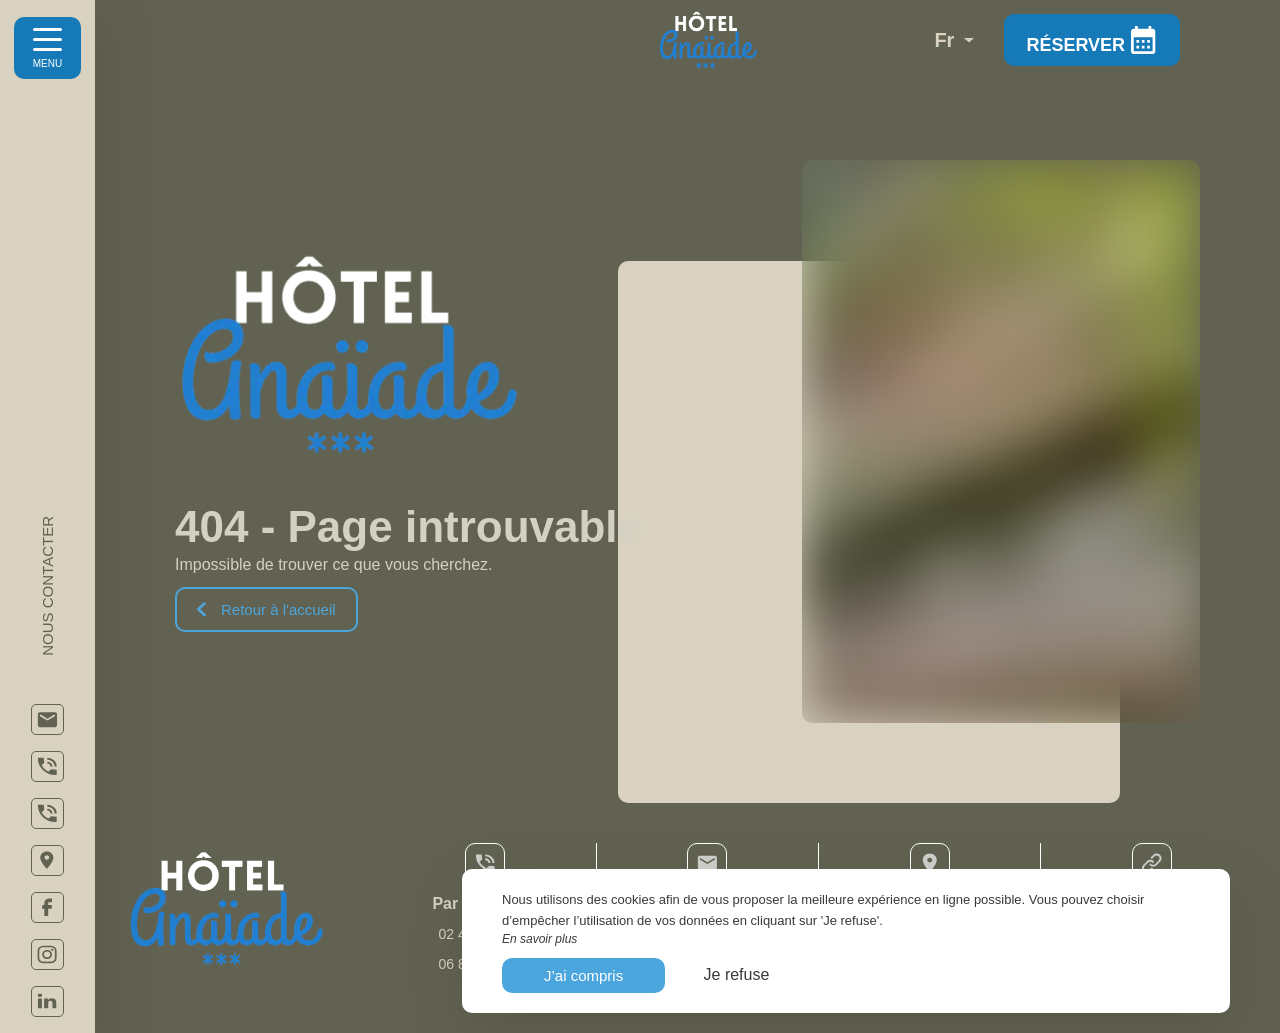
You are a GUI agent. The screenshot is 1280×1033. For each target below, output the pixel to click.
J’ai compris (583, 975)
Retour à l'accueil (266, 609)
